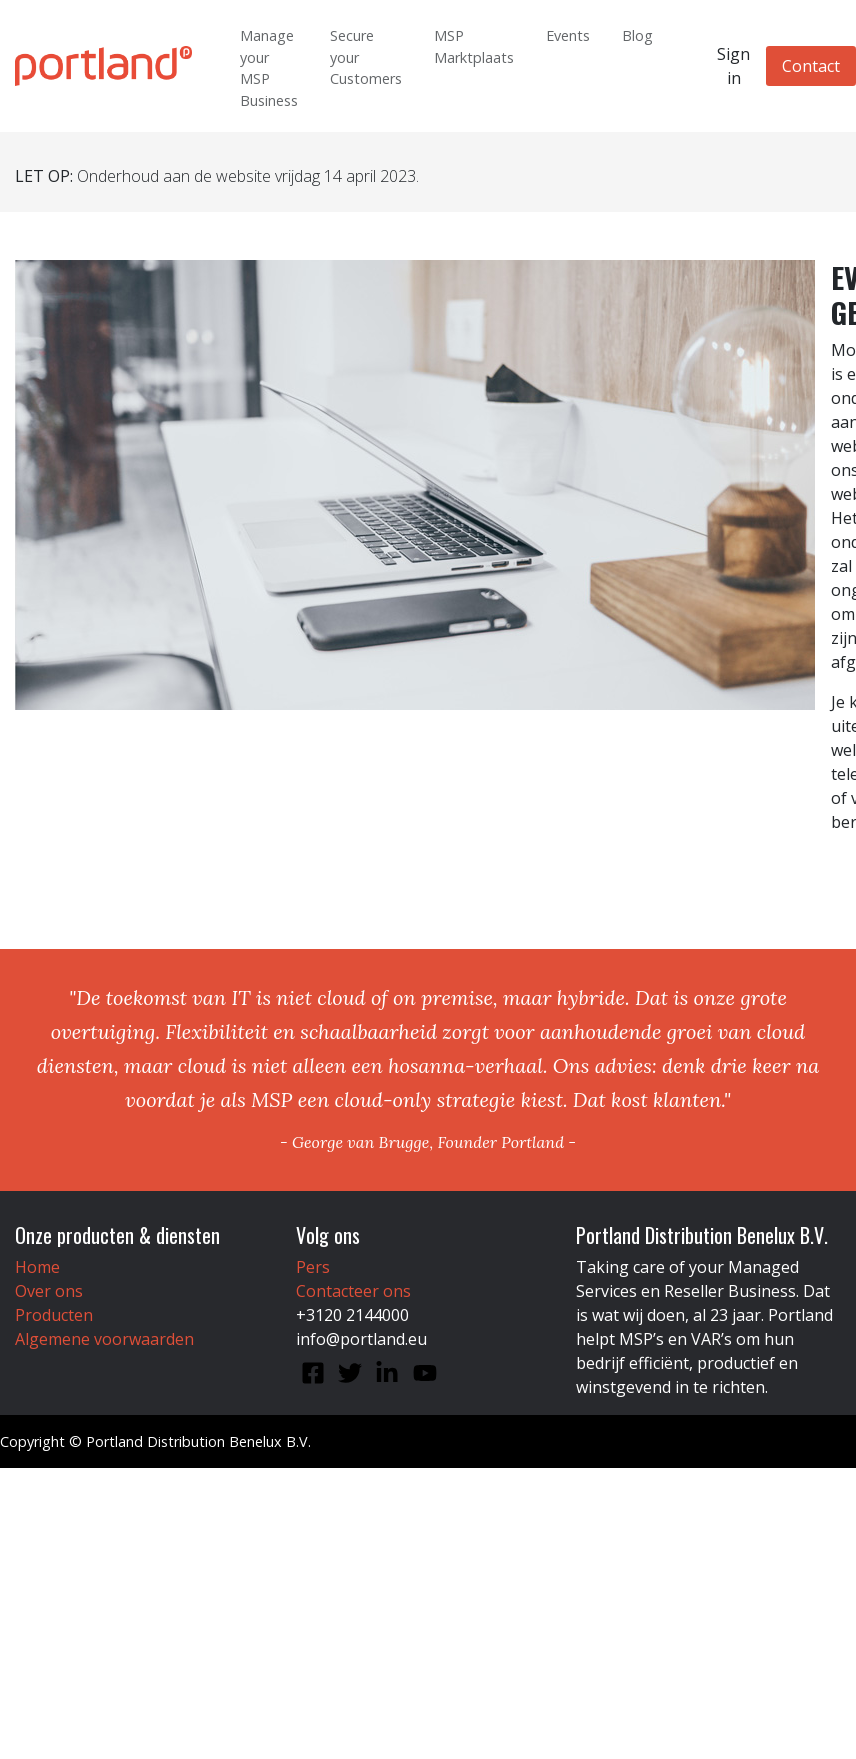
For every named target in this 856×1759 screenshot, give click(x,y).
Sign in (733, 66)
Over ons (49, 1291)
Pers (313, 1267)
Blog (637, 35)
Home (37, 1267)
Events (568, 35)
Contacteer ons (353, 1291)
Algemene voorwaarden (104, 1339)
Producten (54, 1315)
